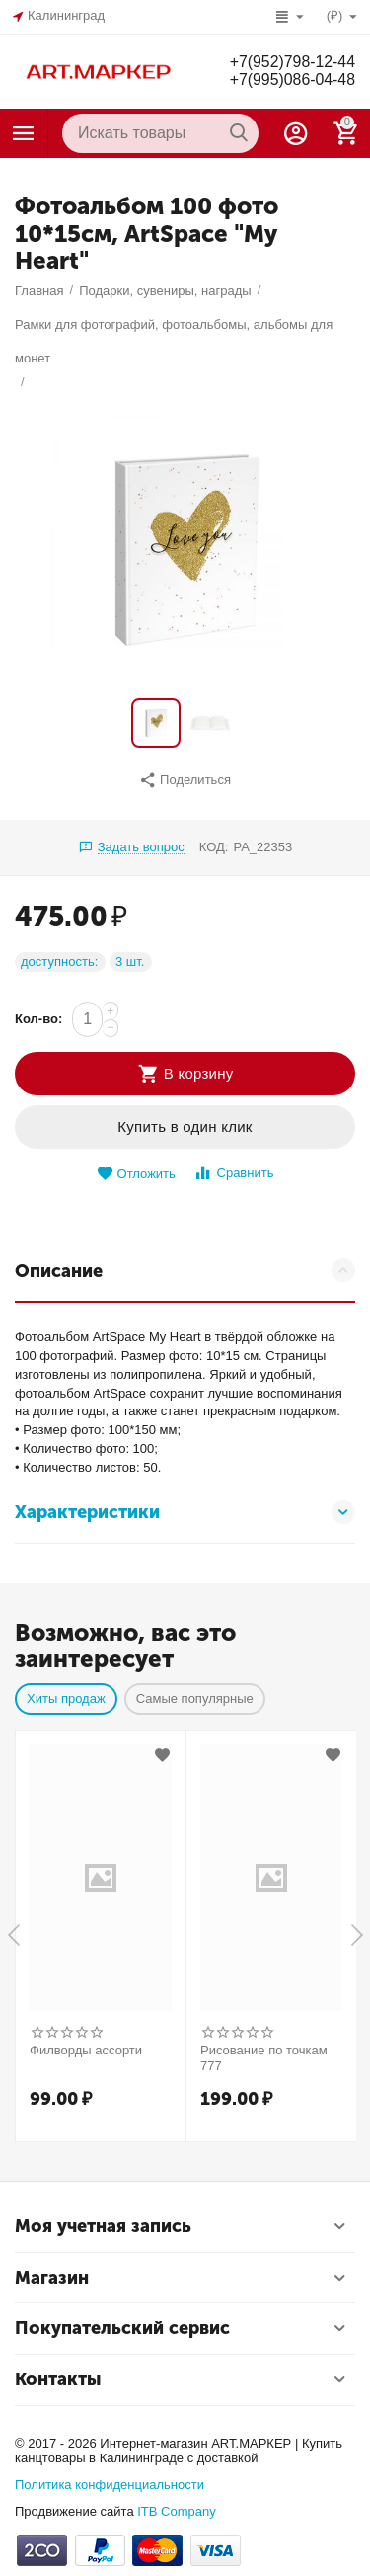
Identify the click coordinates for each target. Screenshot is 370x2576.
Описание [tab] (185, 1270)
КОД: (214, 847)
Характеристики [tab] (185, 1512)
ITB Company (176, 2511)
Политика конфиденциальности (109, 2484)
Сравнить (233, 1173)
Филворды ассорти (86, 2050)
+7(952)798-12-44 (291, 61)
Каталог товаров (23, 133)
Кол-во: (38, 1018)
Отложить (136, 1174)
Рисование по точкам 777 (264, 2058)
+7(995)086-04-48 (291, 79)
